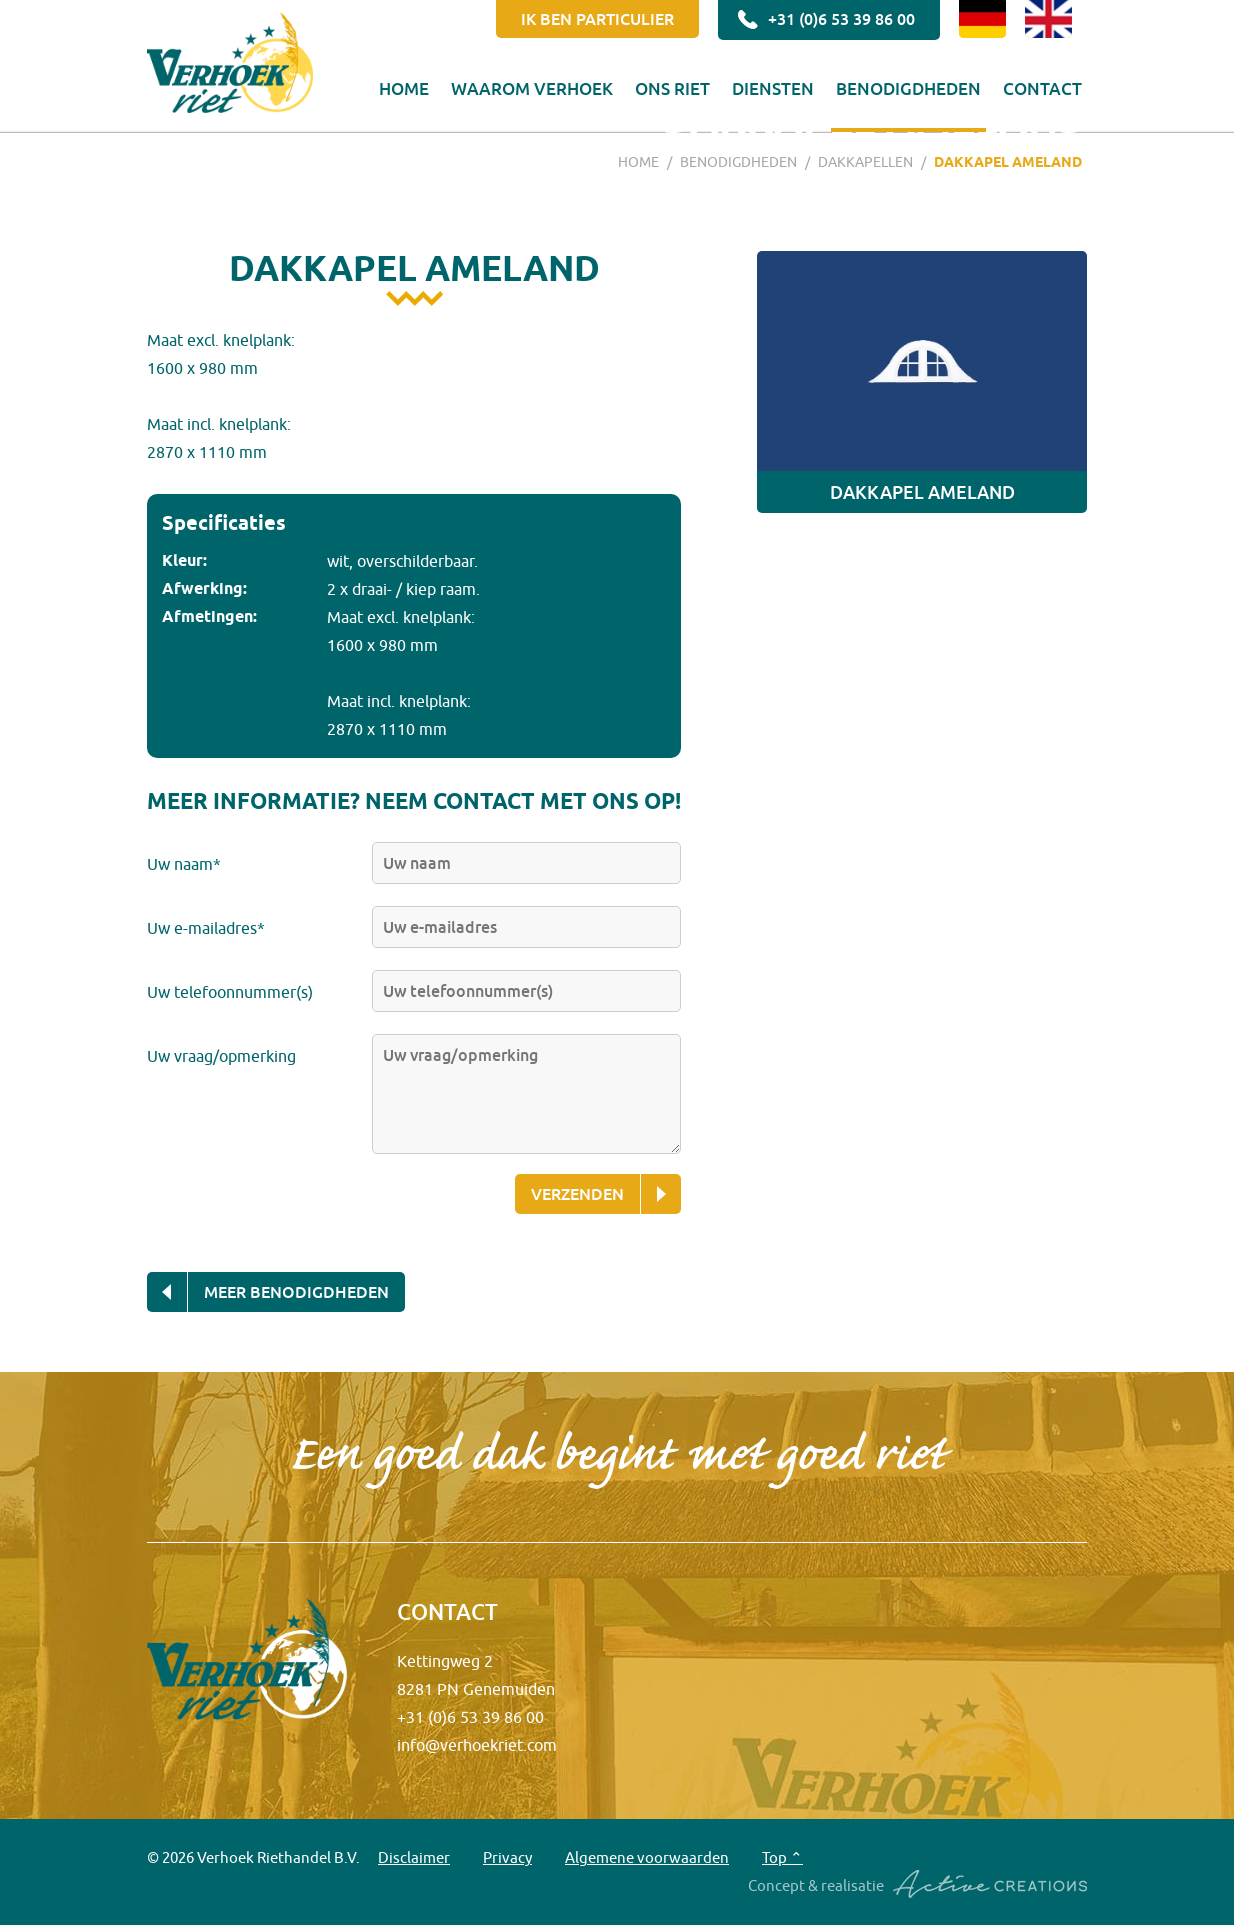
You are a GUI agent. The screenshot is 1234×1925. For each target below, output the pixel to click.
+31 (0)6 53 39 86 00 (824, 20)
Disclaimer (414, 1857)
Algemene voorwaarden (647, 1857)
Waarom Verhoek (532, 88)
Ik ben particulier (597, 19)
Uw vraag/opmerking (221, 1056)
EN (1048, 19)
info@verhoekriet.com (477, 1745)
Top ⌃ (782, 1857)
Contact (1042, 88)
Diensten (773, 88)
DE (982, 19)
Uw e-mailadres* (206, 928)
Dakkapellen (865, 162)
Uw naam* (184, 864)
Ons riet (672, 88)
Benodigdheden (908, 88)
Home (404, 88)
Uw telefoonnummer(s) (230, 992)
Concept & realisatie (917, 1885)
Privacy (507, 1857)
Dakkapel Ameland (1008, 162)
